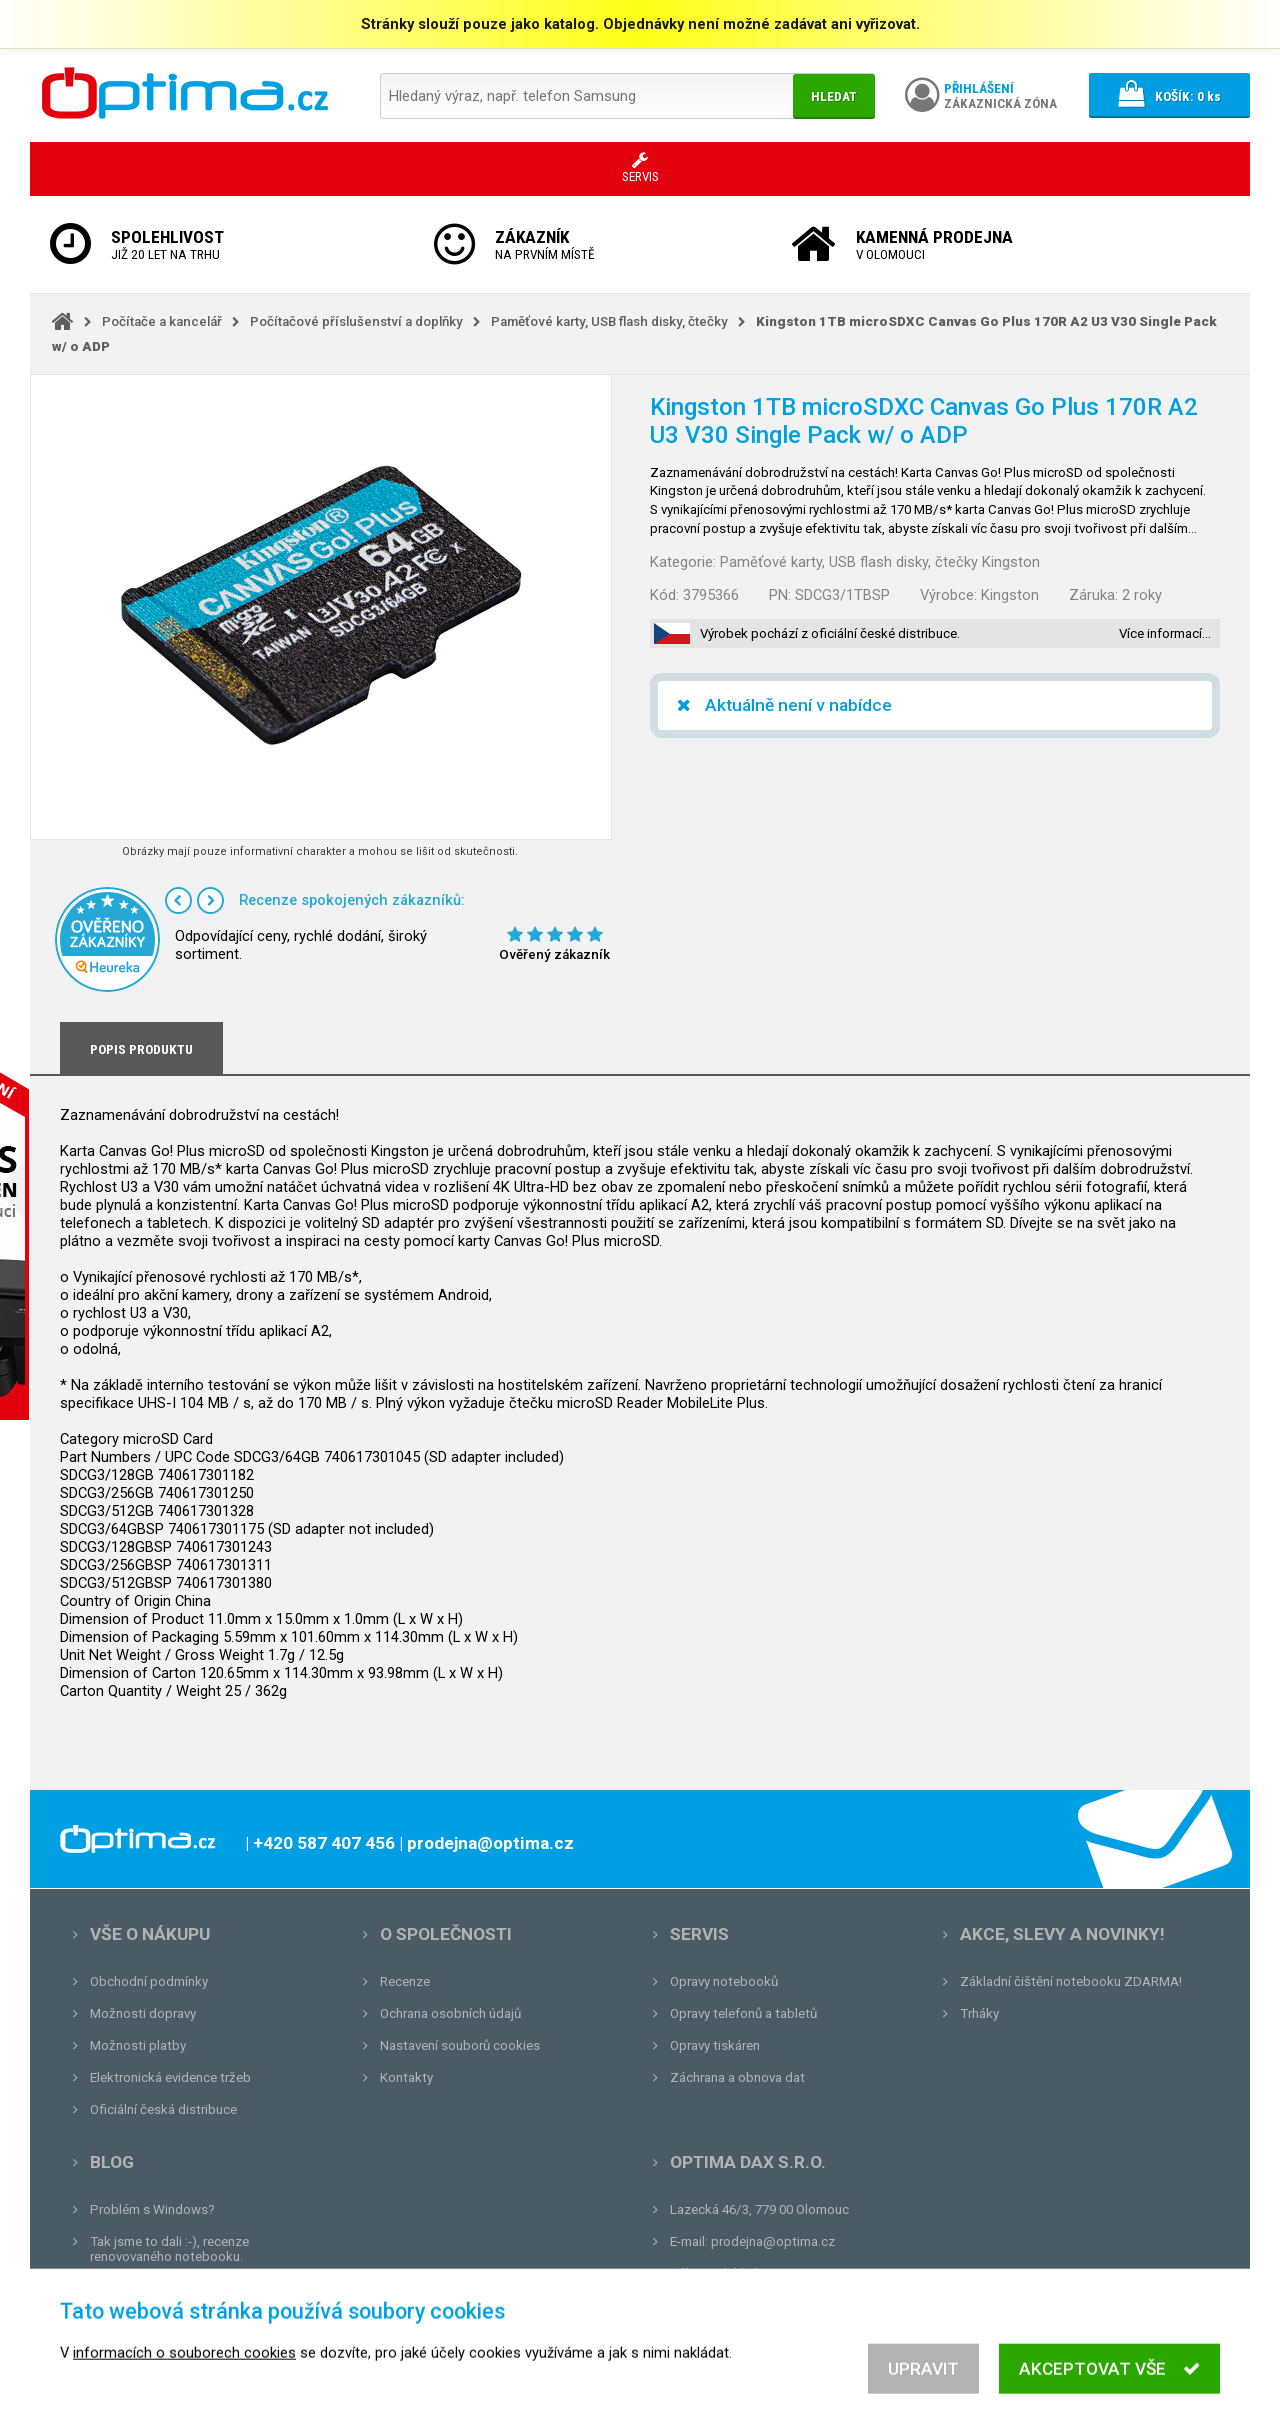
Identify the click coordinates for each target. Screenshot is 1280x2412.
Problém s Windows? (152, 2209)
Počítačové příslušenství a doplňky (356, 321)
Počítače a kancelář (162, 321)
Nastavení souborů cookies (460, 2045)
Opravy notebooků (724, 1981)
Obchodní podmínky (149, 1981)
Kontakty (406, 2077)
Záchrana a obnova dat (737, 2077)
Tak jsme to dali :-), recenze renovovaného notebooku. (169, 2249)
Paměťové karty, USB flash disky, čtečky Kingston (880, 562)
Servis (699, 1934)
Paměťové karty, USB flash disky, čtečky (609, 321)
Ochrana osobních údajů (450, 2013)
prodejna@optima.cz (773, 2241)
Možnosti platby (138, 2045)
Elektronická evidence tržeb (170, 2077)
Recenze (405, 1981)
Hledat (834, 96)
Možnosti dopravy (143, 2013)
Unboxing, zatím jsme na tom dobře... (199, 2288)
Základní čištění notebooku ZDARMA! (1071, 1981)
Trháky (979, 2013)
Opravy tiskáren (715, 2045)
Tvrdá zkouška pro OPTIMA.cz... (183, 2320)
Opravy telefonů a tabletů (743, 2013)
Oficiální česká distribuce (163, 2109)
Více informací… (1165, 633)
